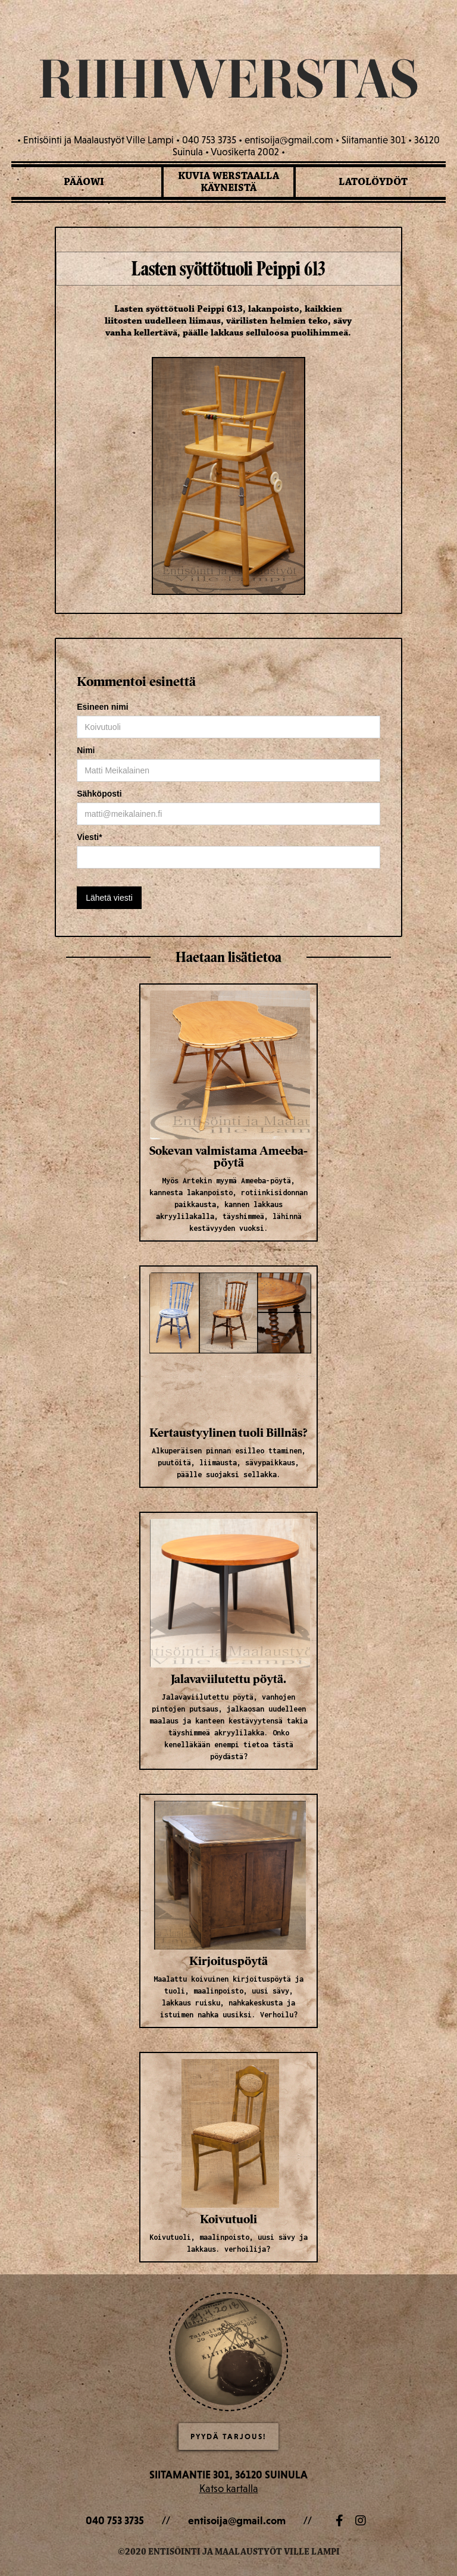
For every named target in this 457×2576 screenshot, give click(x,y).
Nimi (86, 750)
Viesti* (89, 837)
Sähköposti (99, 793)
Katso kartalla (228, 2488)
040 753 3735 (115, 2520)
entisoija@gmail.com (237, 2520)
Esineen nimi (102, 707)
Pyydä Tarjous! (228, 2436)
